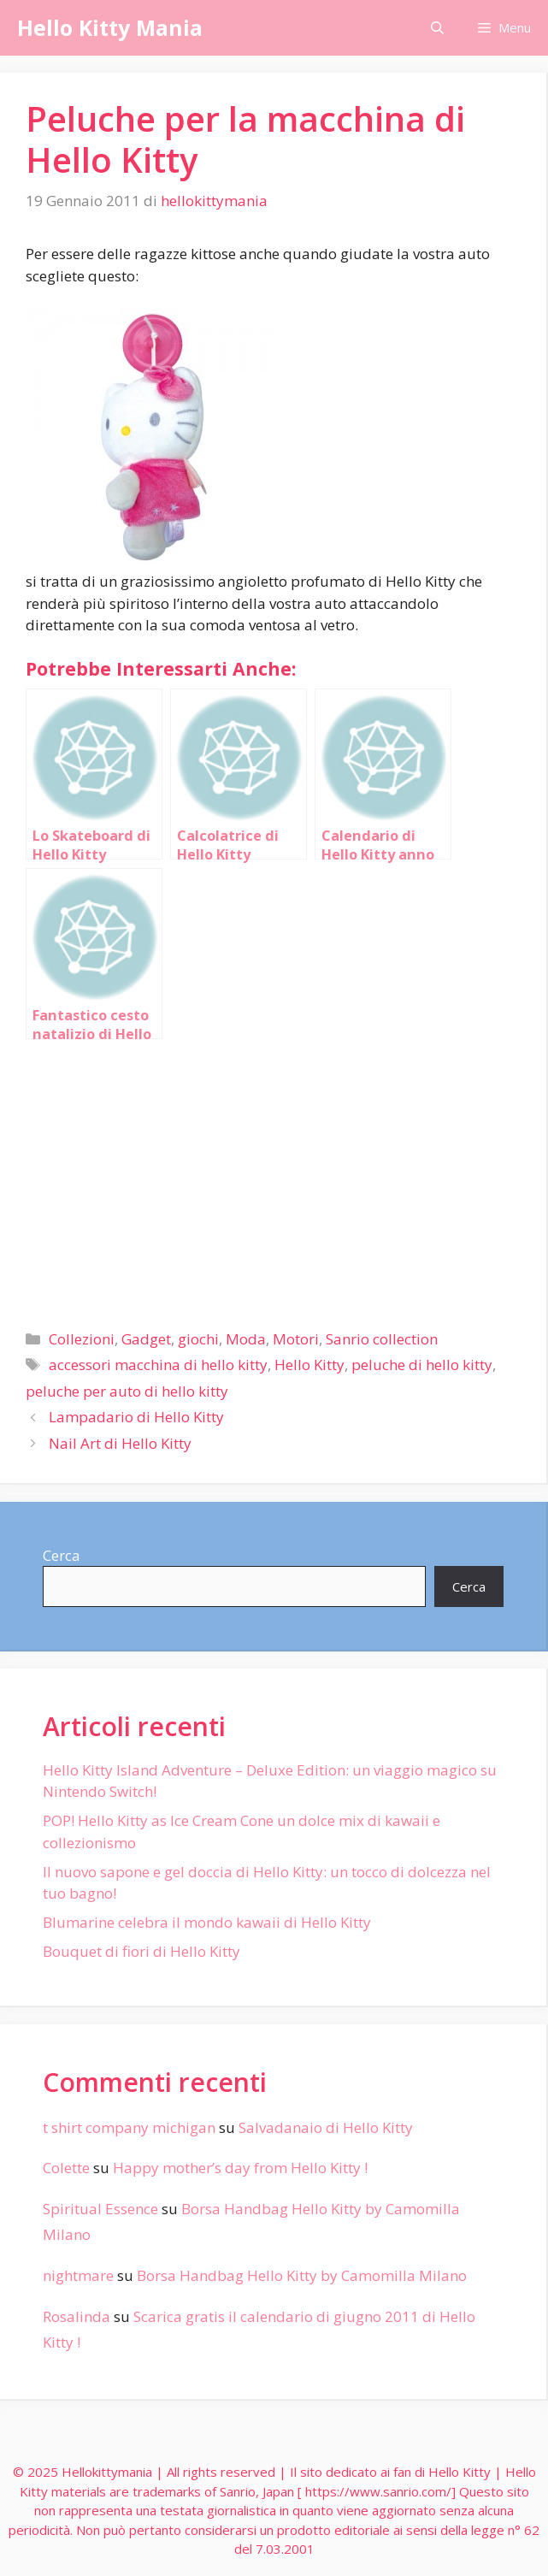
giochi (198, 1339)
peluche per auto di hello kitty (127, 1391)
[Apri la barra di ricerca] (437, 28)
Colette (66, 2167)
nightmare (78, 2275)
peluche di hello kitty (421, 1364)
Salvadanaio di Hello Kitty (326, 2127)
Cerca (61, 1555)
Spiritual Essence (100, 2209)
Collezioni (82, 1339)
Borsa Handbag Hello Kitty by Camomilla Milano (302, 2275)
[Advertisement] (273, 1177)
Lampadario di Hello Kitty (136, 1417)
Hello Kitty (309, 1364)
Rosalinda (76, 2316)
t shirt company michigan (129, 2127)
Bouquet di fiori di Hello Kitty (141, 1951)
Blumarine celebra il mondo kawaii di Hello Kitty (207, 1922)
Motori (296, 1339)
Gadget (146, 1339)
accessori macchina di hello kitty (158, 1364)
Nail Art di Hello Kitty (120, 1443)
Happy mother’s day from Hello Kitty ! (240, 2167)
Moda (246, 1339)
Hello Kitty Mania (110, 27)
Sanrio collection (382, 1339)
